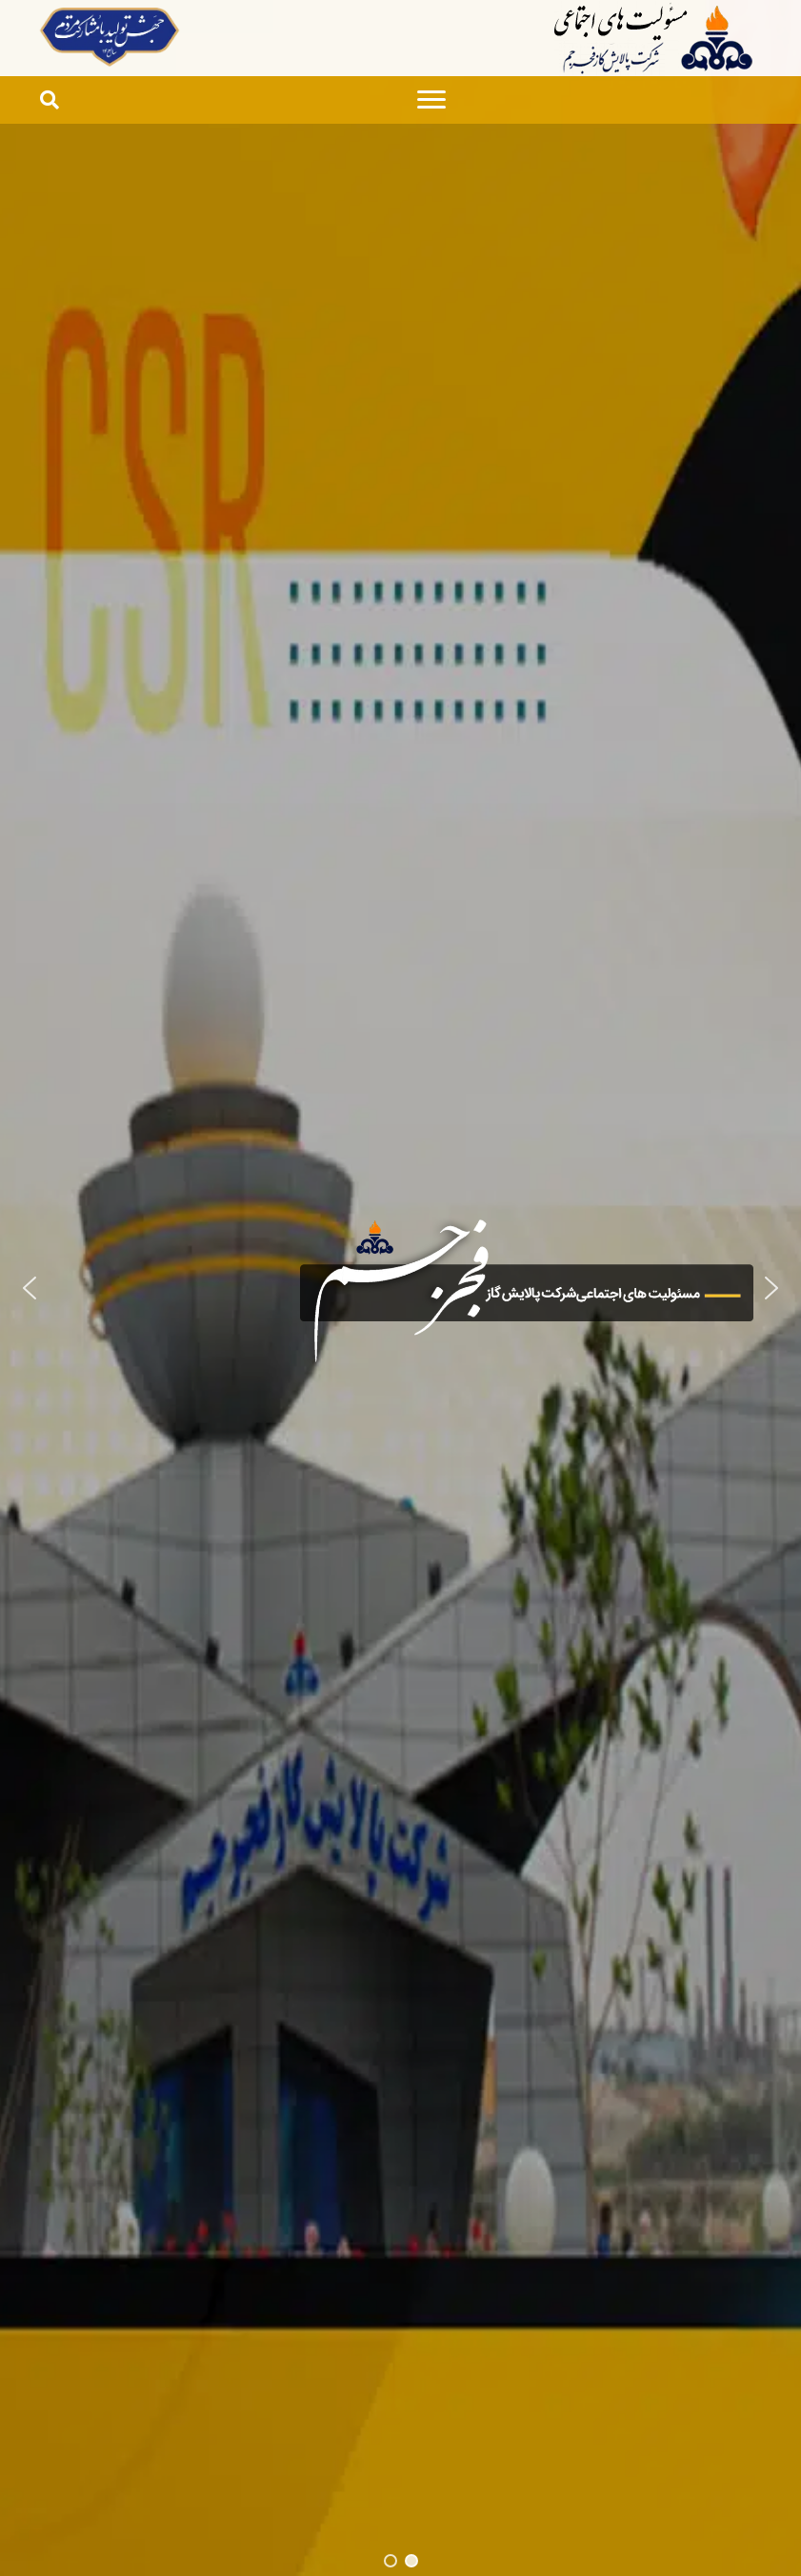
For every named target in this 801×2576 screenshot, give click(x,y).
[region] (400, 1288)
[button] (29, 1288)
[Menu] (431, 100)
